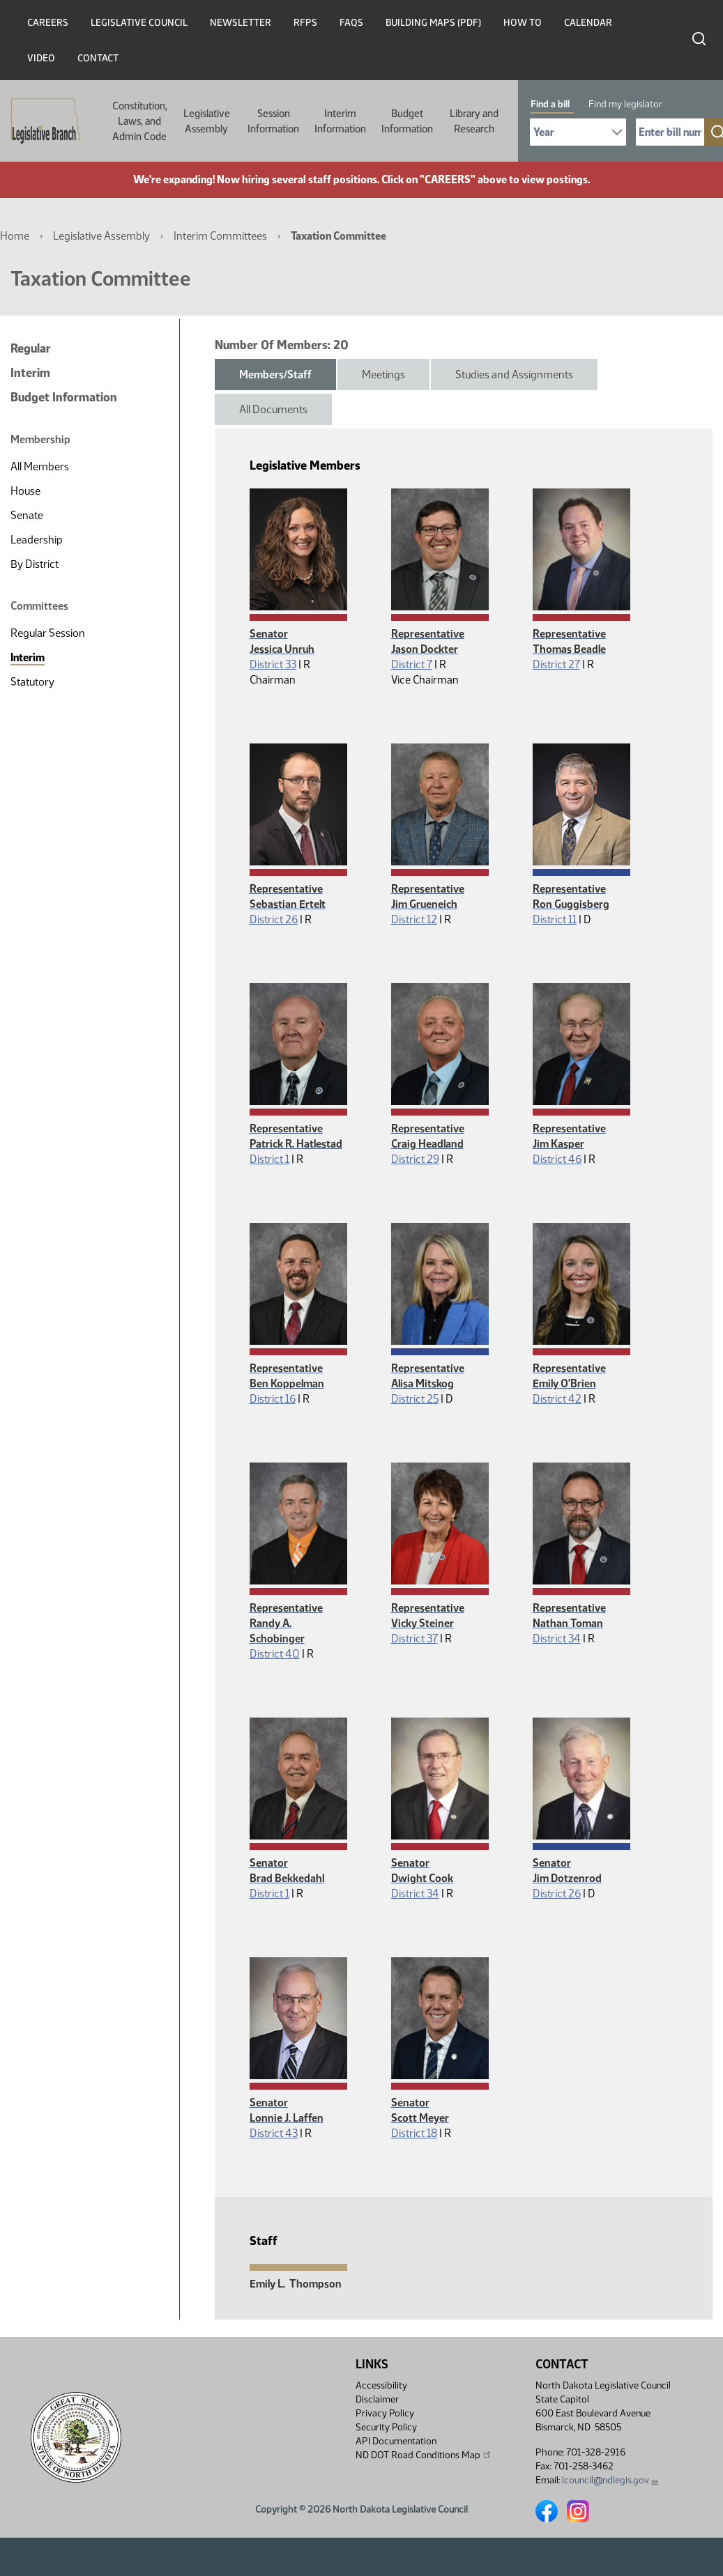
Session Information (273, 121)
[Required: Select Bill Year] (578, 132)
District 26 (274, 919)
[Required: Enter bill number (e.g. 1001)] (670, 132)
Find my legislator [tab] (625, 104)
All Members (39, 466)
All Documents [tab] (273, 409)
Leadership (36, 539)
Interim (30, 372)
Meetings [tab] (383, 374)
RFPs (305, 23)
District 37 (414, 1638)
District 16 (273, 1398)
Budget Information (407, 121)
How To (522, 23)
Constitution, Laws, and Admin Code (139, 121)
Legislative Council (139, 23)
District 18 (414, 2133)
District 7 (411, 664)
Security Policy (386, 2427)
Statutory (32, 681)
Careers (47, 23)
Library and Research (474, 121)
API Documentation (396, 2441)
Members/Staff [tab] (275, 374)
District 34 (557, 1638)
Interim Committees (220, 235)
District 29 (415, 1159)
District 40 (275, 1653)
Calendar (588, 23)
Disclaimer (377, 2399)
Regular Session (47, 633)
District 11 (555, 919)
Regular (30, 348)
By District (34, 564)
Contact (98, 58)
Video (41, 58)
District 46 (557, 1159)
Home (14, 235)
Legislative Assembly (206, 121)
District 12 (414, 919)
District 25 (415, 1398)
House (25, 491)
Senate (26, 515)
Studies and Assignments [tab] (514, 374)
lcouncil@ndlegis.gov (610, 2480)
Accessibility (381, 2385)
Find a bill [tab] (550, 104)
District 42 (557, 1398)
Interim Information (340, 121)
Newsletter (240, 23)
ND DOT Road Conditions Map (424, 2454)
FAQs (351, 23)
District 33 (273, 664)
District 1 (269, 1159)
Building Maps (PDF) (433, 23)
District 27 (556, 664)
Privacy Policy (385, 2413)
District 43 (274, 2133)
